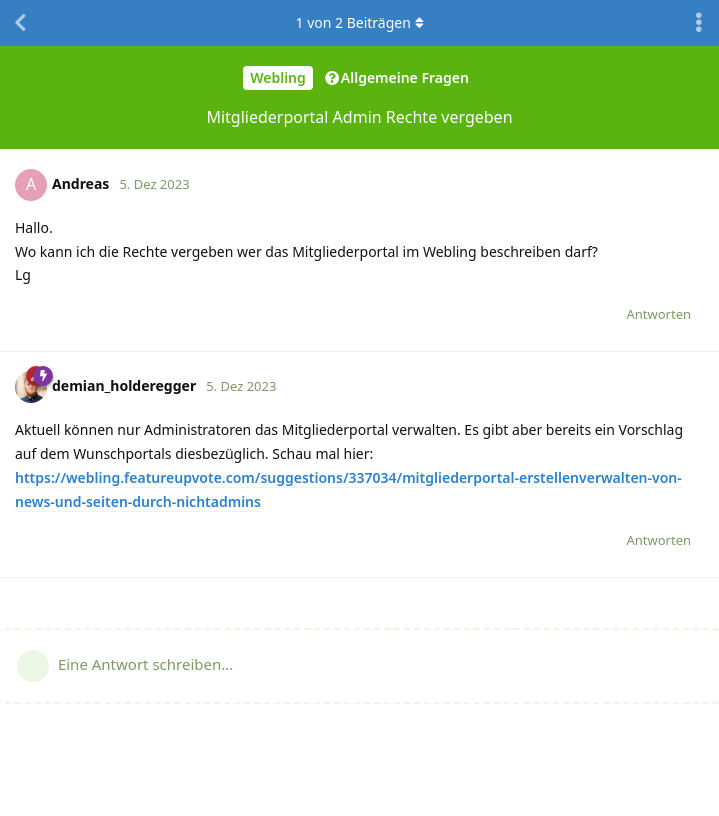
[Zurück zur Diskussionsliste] (20, 23)
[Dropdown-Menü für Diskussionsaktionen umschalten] (699, 23)
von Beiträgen (359, 22)
